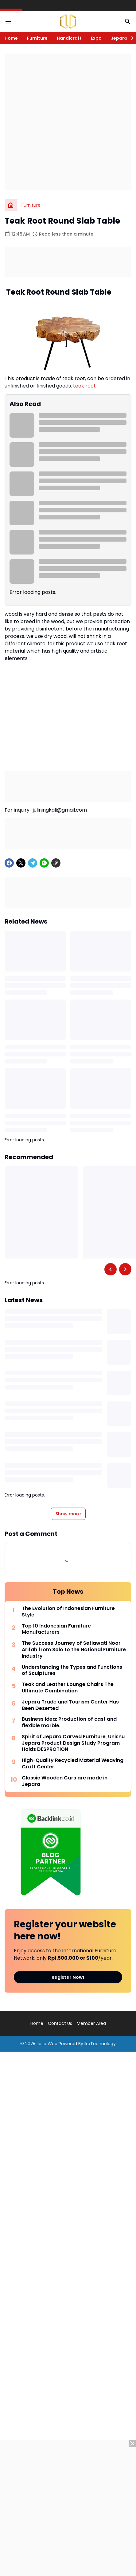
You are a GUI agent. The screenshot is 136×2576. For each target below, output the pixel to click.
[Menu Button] (8, 21)
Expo (96, 38)
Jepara (119, 38)
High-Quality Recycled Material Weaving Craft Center (72, 1763)
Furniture (37, 38)
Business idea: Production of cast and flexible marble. (69, 1722)
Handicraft (69, 38)
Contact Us (60, 2023)
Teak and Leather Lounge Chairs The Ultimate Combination (68, 1687)
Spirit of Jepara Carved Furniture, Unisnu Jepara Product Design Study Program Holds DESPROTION (73, 1743)
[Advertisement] (68, 122)
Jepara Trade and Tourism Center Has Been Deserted (70, 1705)
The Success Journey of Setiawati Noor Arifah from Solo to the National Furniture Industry (74, 1649)
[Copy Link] (55, 863)
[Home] (11, 205)
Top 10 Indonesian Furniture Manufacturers (56, 1629)
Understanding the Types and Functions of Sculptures (72, 1670)
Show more (68, 1514)
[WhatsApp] (44, 863)
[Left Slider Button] (110, 1269)
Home (11, 38)
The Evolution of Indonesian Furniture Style (68, 1611)
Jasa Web (47, 2044)
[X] (20, 863)
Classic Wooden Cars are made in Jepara (64, 1781)
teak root (84, 385)
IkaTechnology (100, 2044)
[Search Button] (128, 21)
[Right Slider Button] (130, 38)
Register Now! (68, 1977)
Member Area (91, 2023)
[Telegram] (32, 863)
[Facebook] (9, 863)
